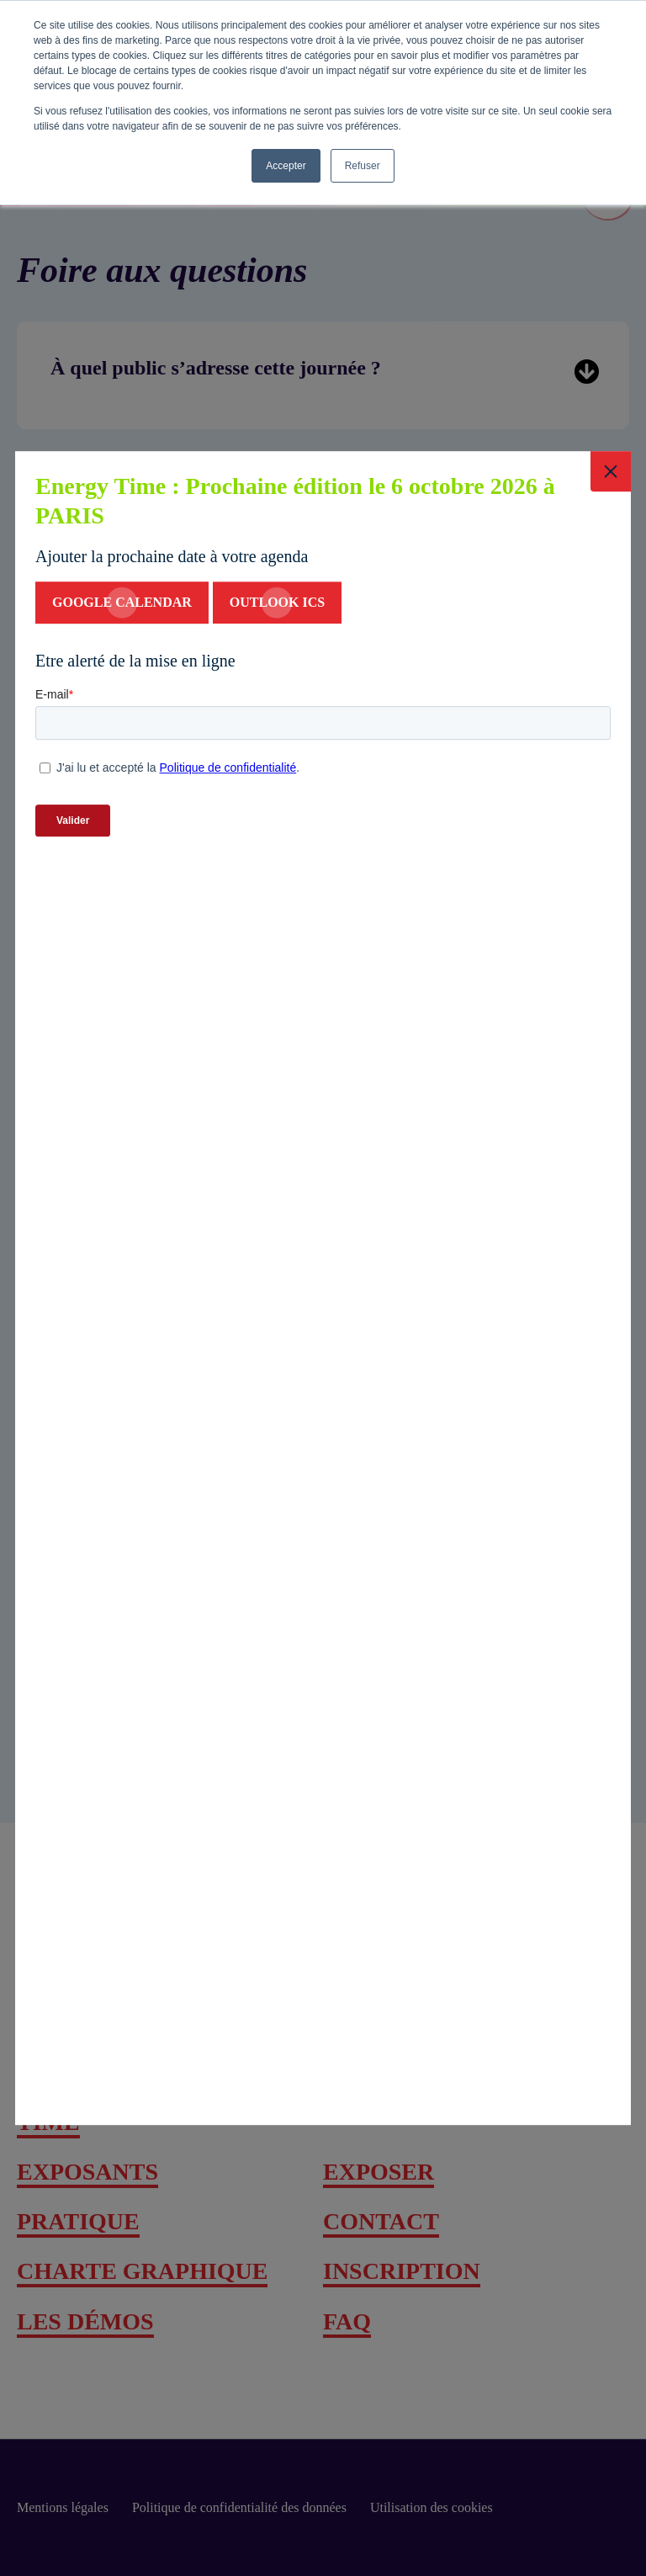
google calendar (122, 603)
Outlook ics (277, 603)
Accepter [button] (285, 166)
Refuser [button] (362, 166)
